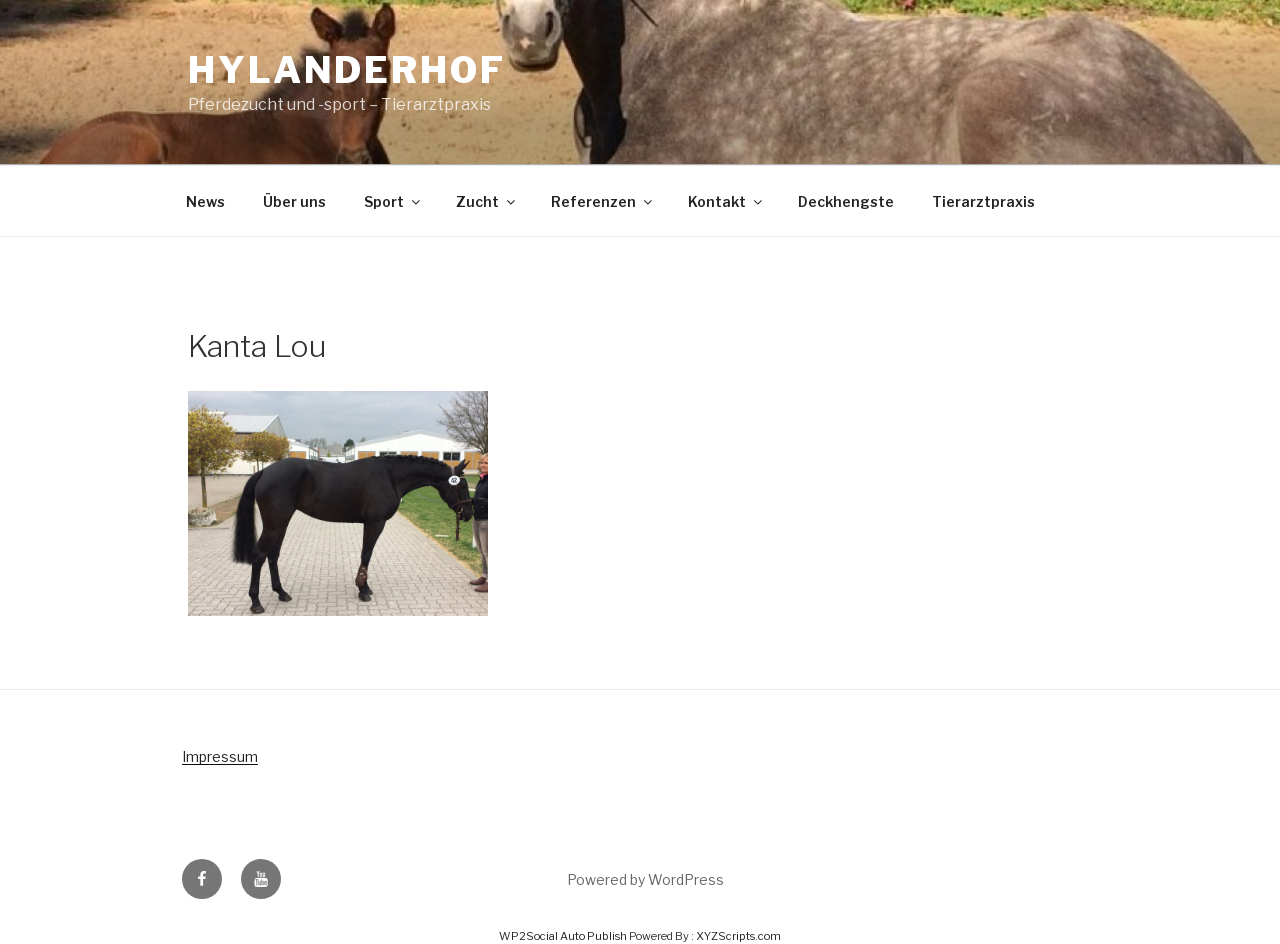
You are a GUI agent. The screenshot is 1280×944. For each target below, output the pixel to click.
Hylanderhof (347, 70)
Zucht (487, 201)
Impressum (220, 756)
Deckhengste (846, 201)
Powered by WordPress (645, 879)
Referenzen (603, 201)
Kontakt (726, 201)
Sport (393, 201)
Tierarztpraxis (983, 201)
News (205, 201)
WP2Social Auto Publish (563, 936)
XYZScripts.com (738, 936)
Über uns (294, 201)
